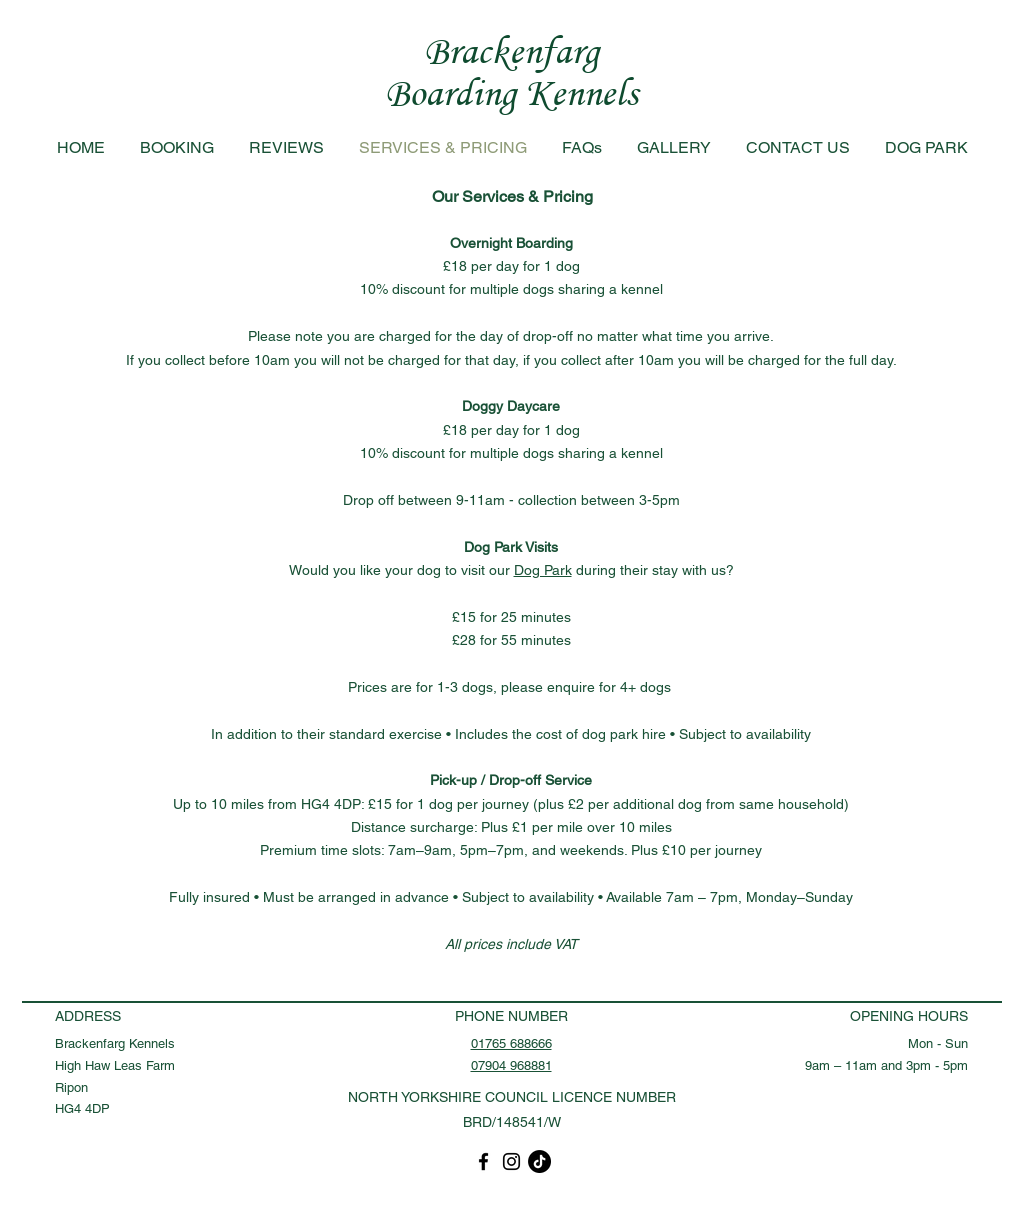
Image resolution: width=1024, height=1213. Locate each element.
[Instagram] (511, 1161)
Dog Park (543, 570)
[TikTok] (539, 1161)
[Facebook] (483, 1161)
